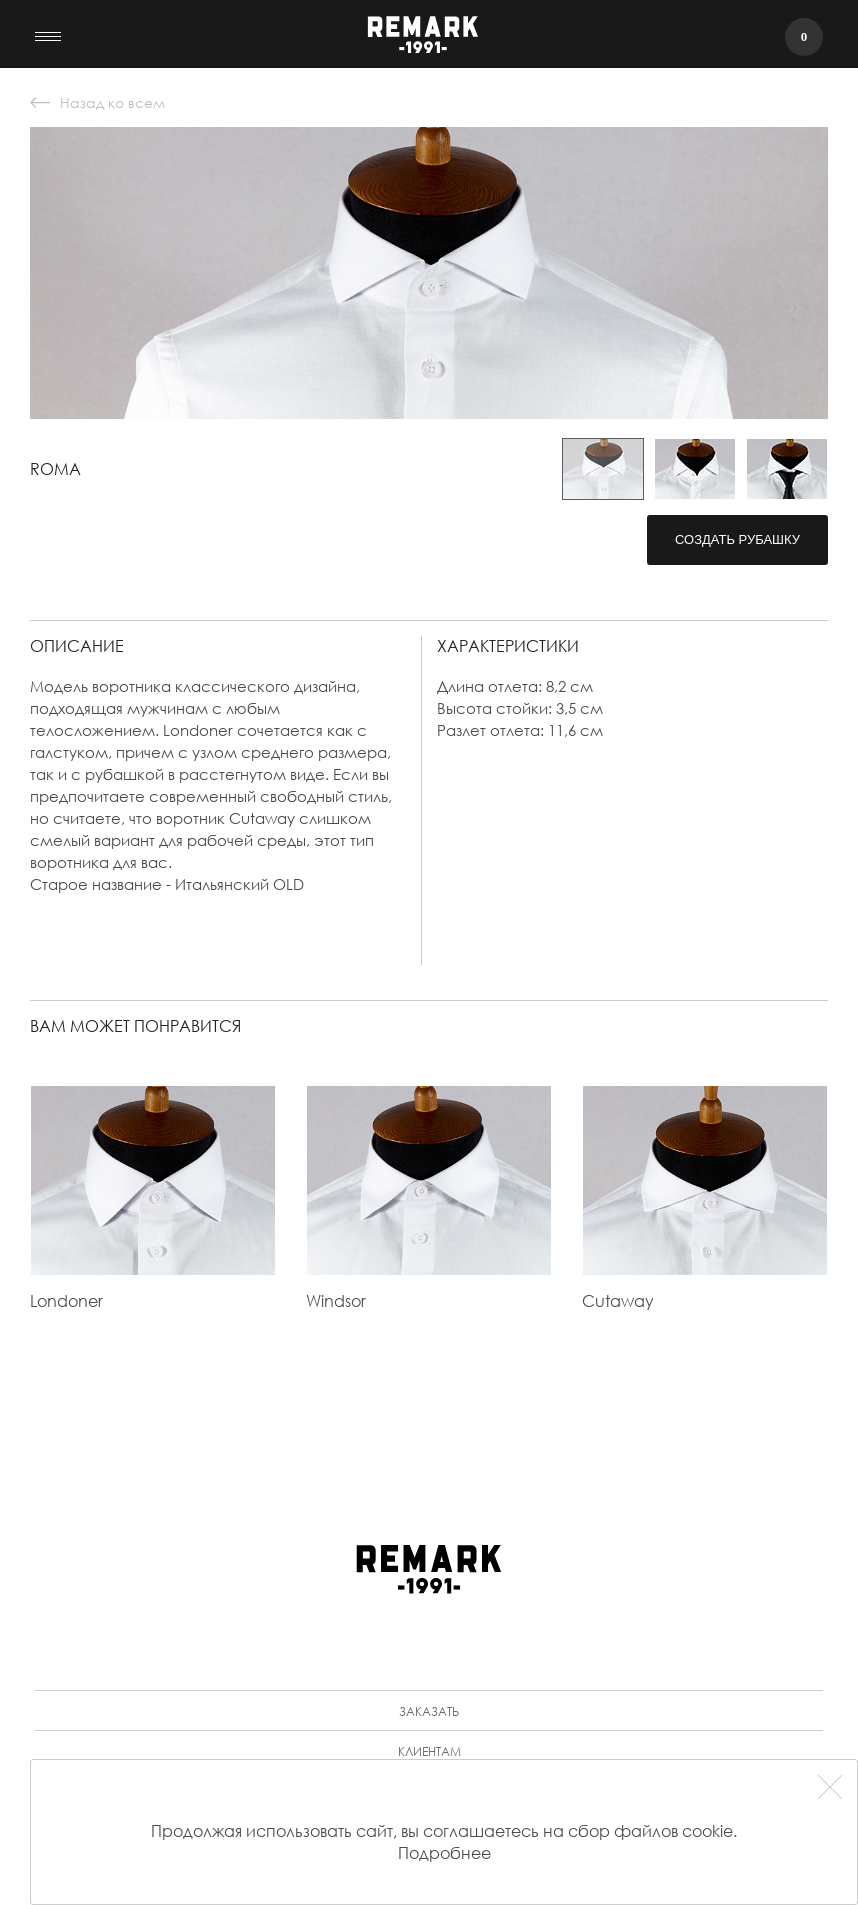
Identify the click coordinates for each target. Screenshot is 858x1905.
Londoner (66, 1300)
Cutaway (618, 1300)
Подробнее (444, 1852)
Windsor (336, 1300)
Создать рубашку (737, 539)
